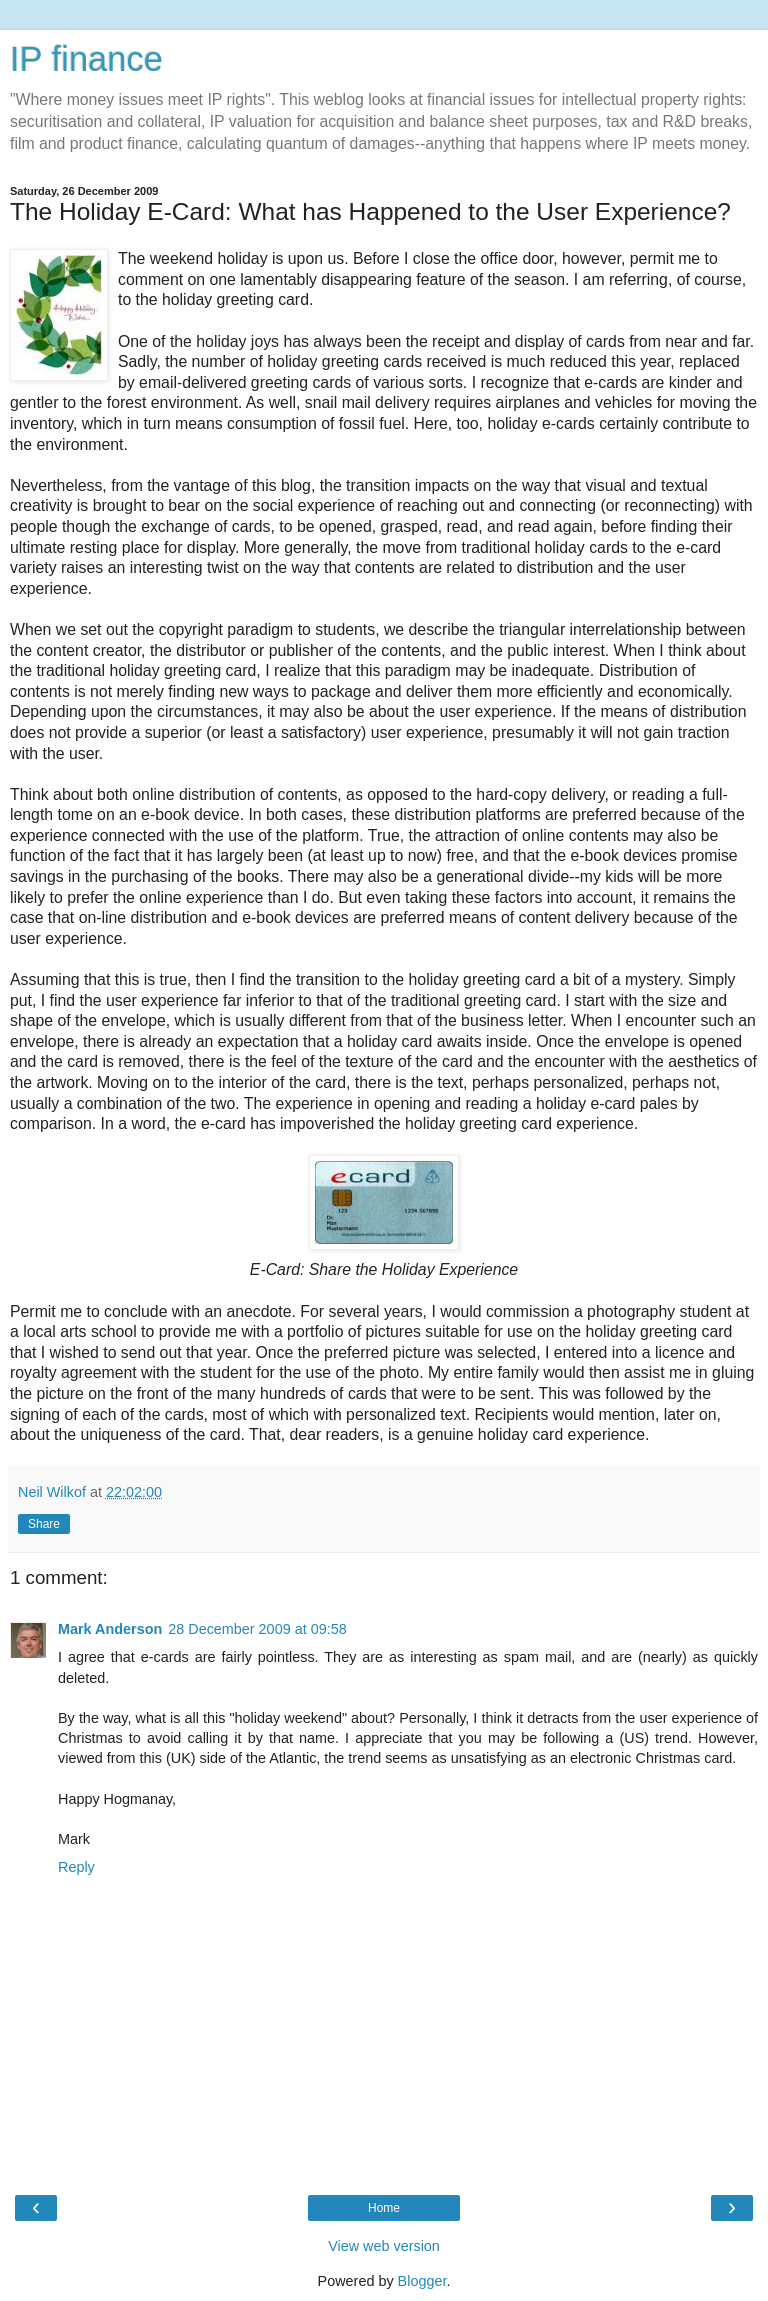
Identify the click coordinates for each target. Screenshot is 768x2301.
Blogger (422, 2281)
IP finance (86, 59)
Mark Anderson (110, 1629)
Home (384, 2208)
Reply (76, 1867)
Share (44, 1524)
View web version (384, 2246)
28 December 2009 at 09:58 (257, 1629)
